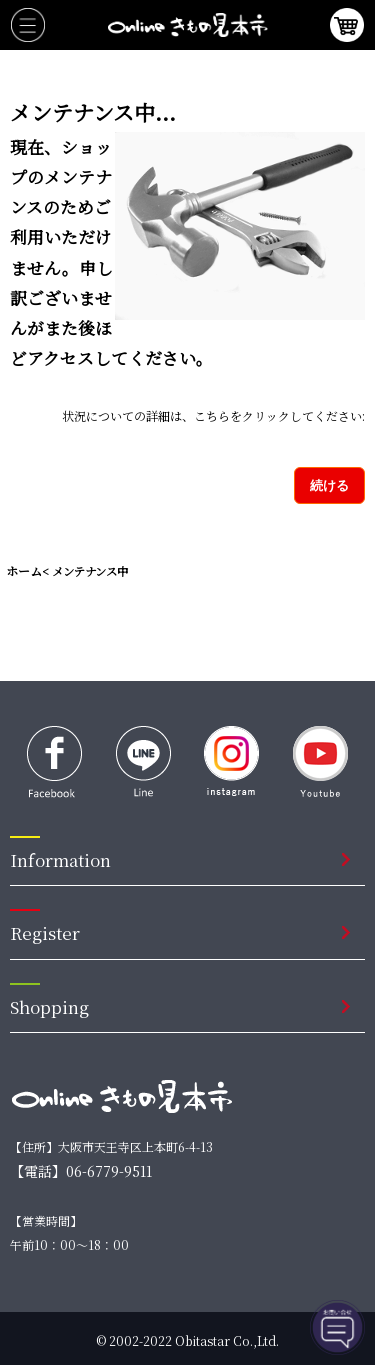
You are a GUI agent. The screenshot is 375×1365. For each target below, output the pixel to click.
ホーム (24, 570)
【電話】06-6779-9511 (81, 1171)
